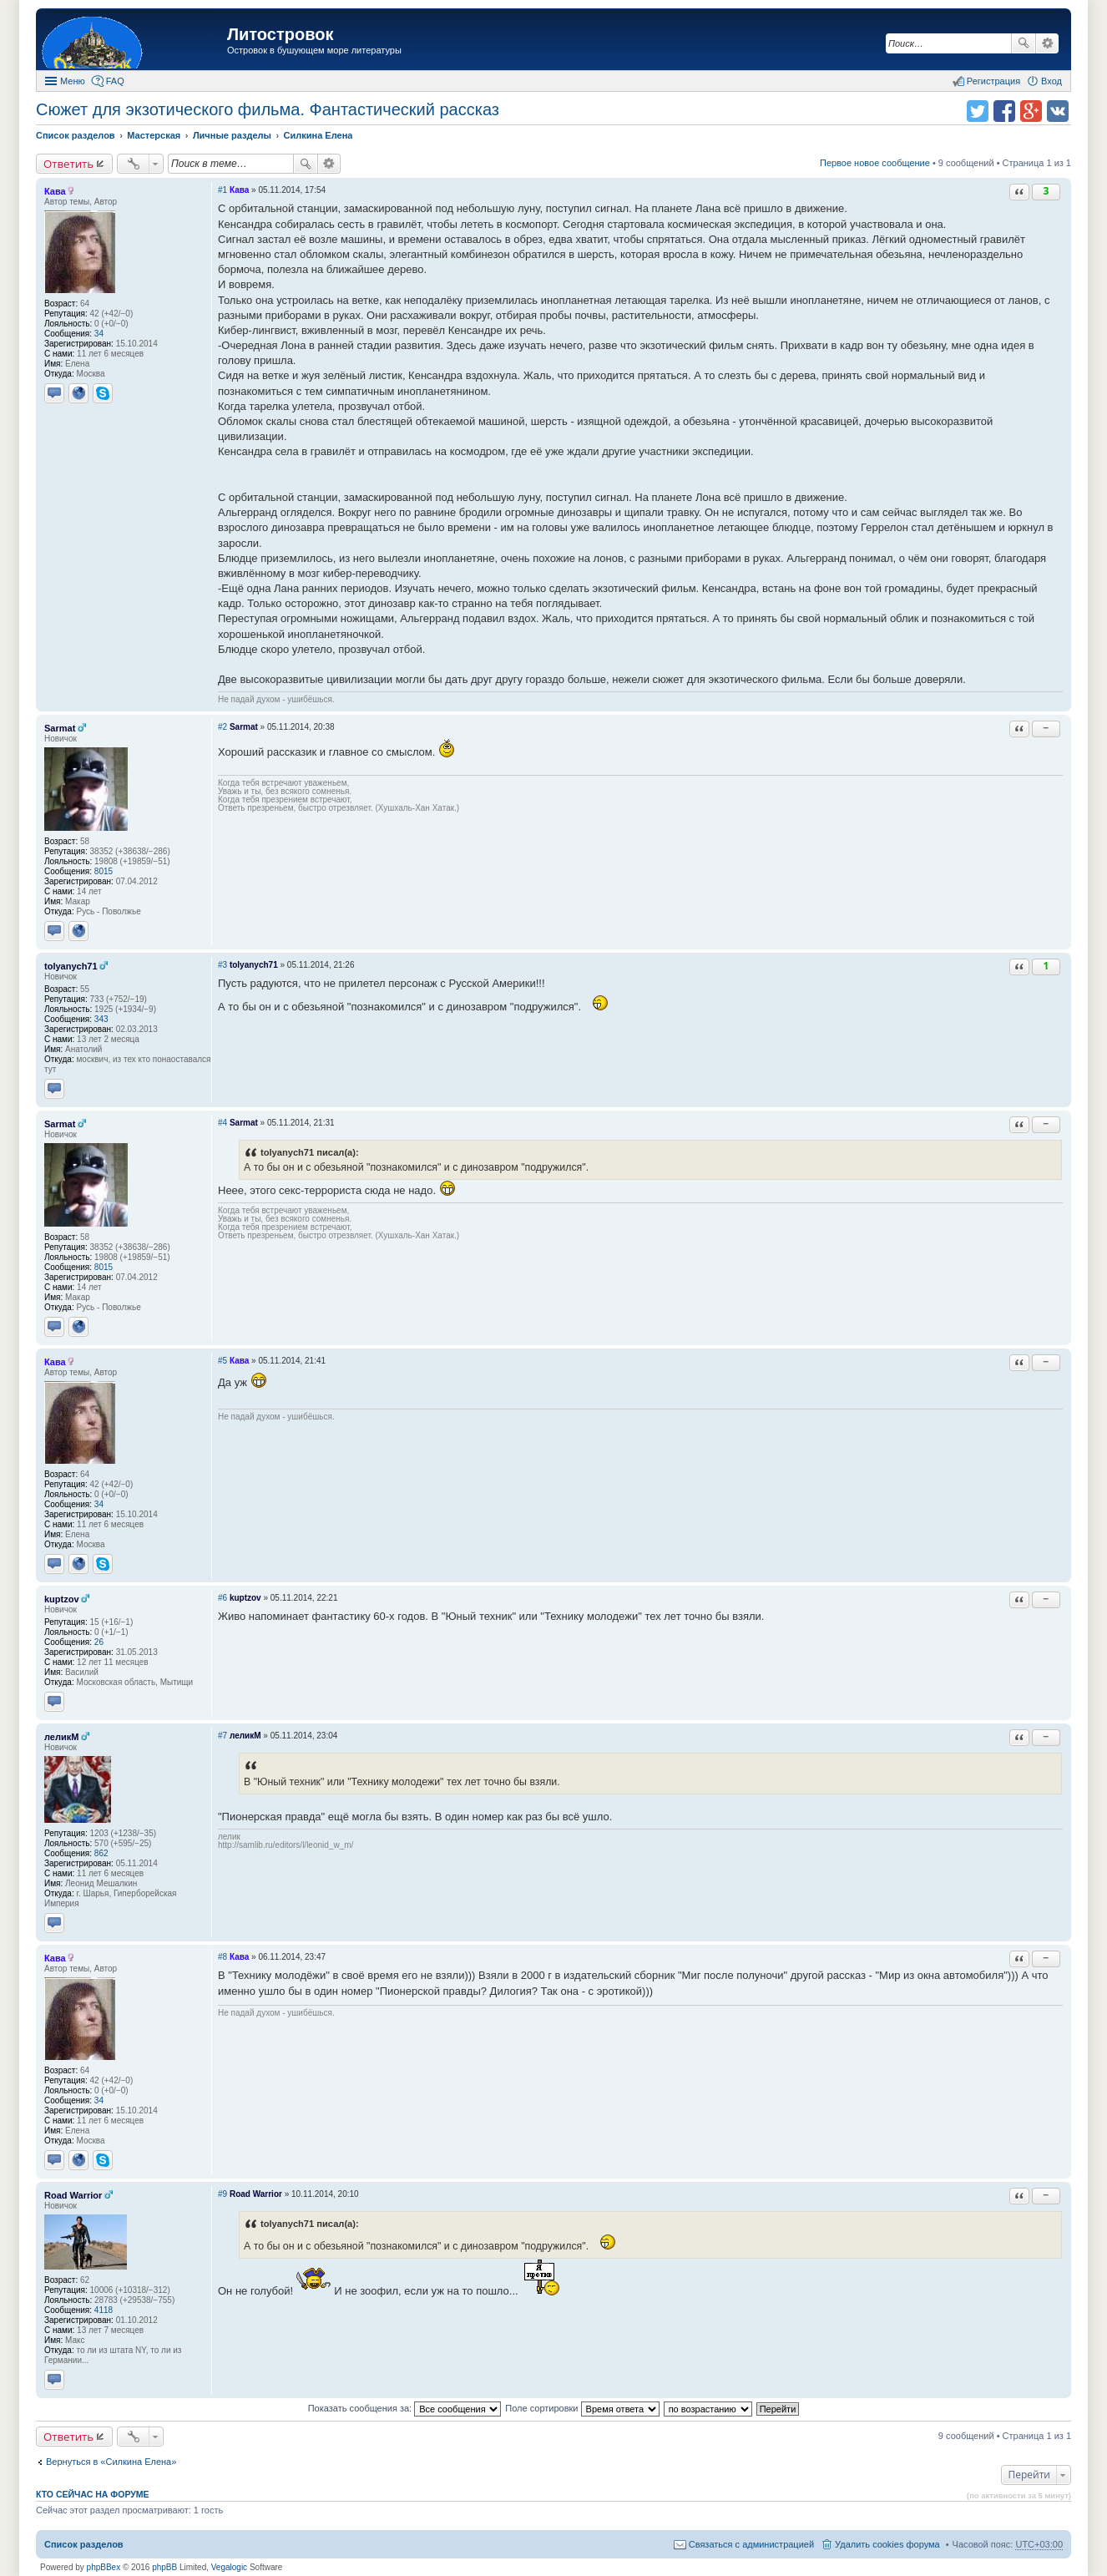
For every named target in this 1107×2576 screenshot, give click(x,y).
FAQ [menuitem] (115, 81)
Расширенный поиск (1047, 43)
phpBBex (104, 2567)
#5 (222, 1360)
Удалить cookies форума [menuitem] (887, 2544)
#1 (222, 190)
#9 (222, 2194)
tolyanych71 (71, 966)
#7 (222, 1735)
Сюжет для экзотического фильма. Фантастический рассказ (267, 109)
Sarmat (59, 728)
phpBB (164, 2567)
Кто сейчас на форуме (92, 2494)
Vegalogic (229, 2567)
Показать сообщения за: (405, 2408)
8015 (103, 871)
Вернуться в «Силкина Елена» (111, 2462)
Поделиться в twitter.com (977, 111)
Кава (55, 191)
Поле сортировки (582, 2408)
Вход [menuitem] (1051, 81)
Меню (72, 81)
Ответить (68, 163)
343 (101, 1019)
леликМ (61, 1737)
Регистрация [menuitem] (993, 81)
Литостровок (280, 34)
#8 (222, 1956)
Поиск (1023, 43)
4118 (103, 2310)
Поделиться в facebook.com (1004, 111)
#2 (222, 726)
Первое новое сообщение (875, 163)
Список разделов (84, 2544)
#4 (222, 1122)
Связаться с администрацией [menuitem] (751, 2544)
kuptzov (61, 1599)
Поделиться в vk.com (1058, 111)
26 (99, 1642)
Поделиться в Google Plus (1031, 111)
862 (101, 1853)
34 (99, 333)
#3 (222, 964)
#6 (222, 1597)
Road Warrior (73, 2195)
